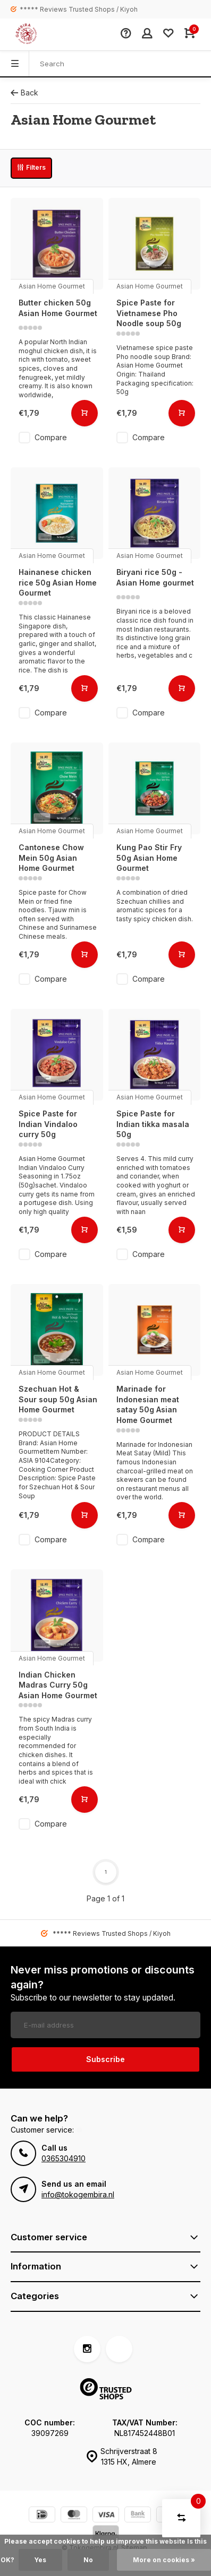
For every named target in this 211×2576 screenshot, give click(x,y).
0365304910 (63, 2158)
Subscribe (105, 2059)
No (88, 2560)
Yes (40, 2560)
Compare (51, 437)
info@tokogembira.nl (77, 2194)
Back (24, 92)
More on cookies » (164, 2560)
